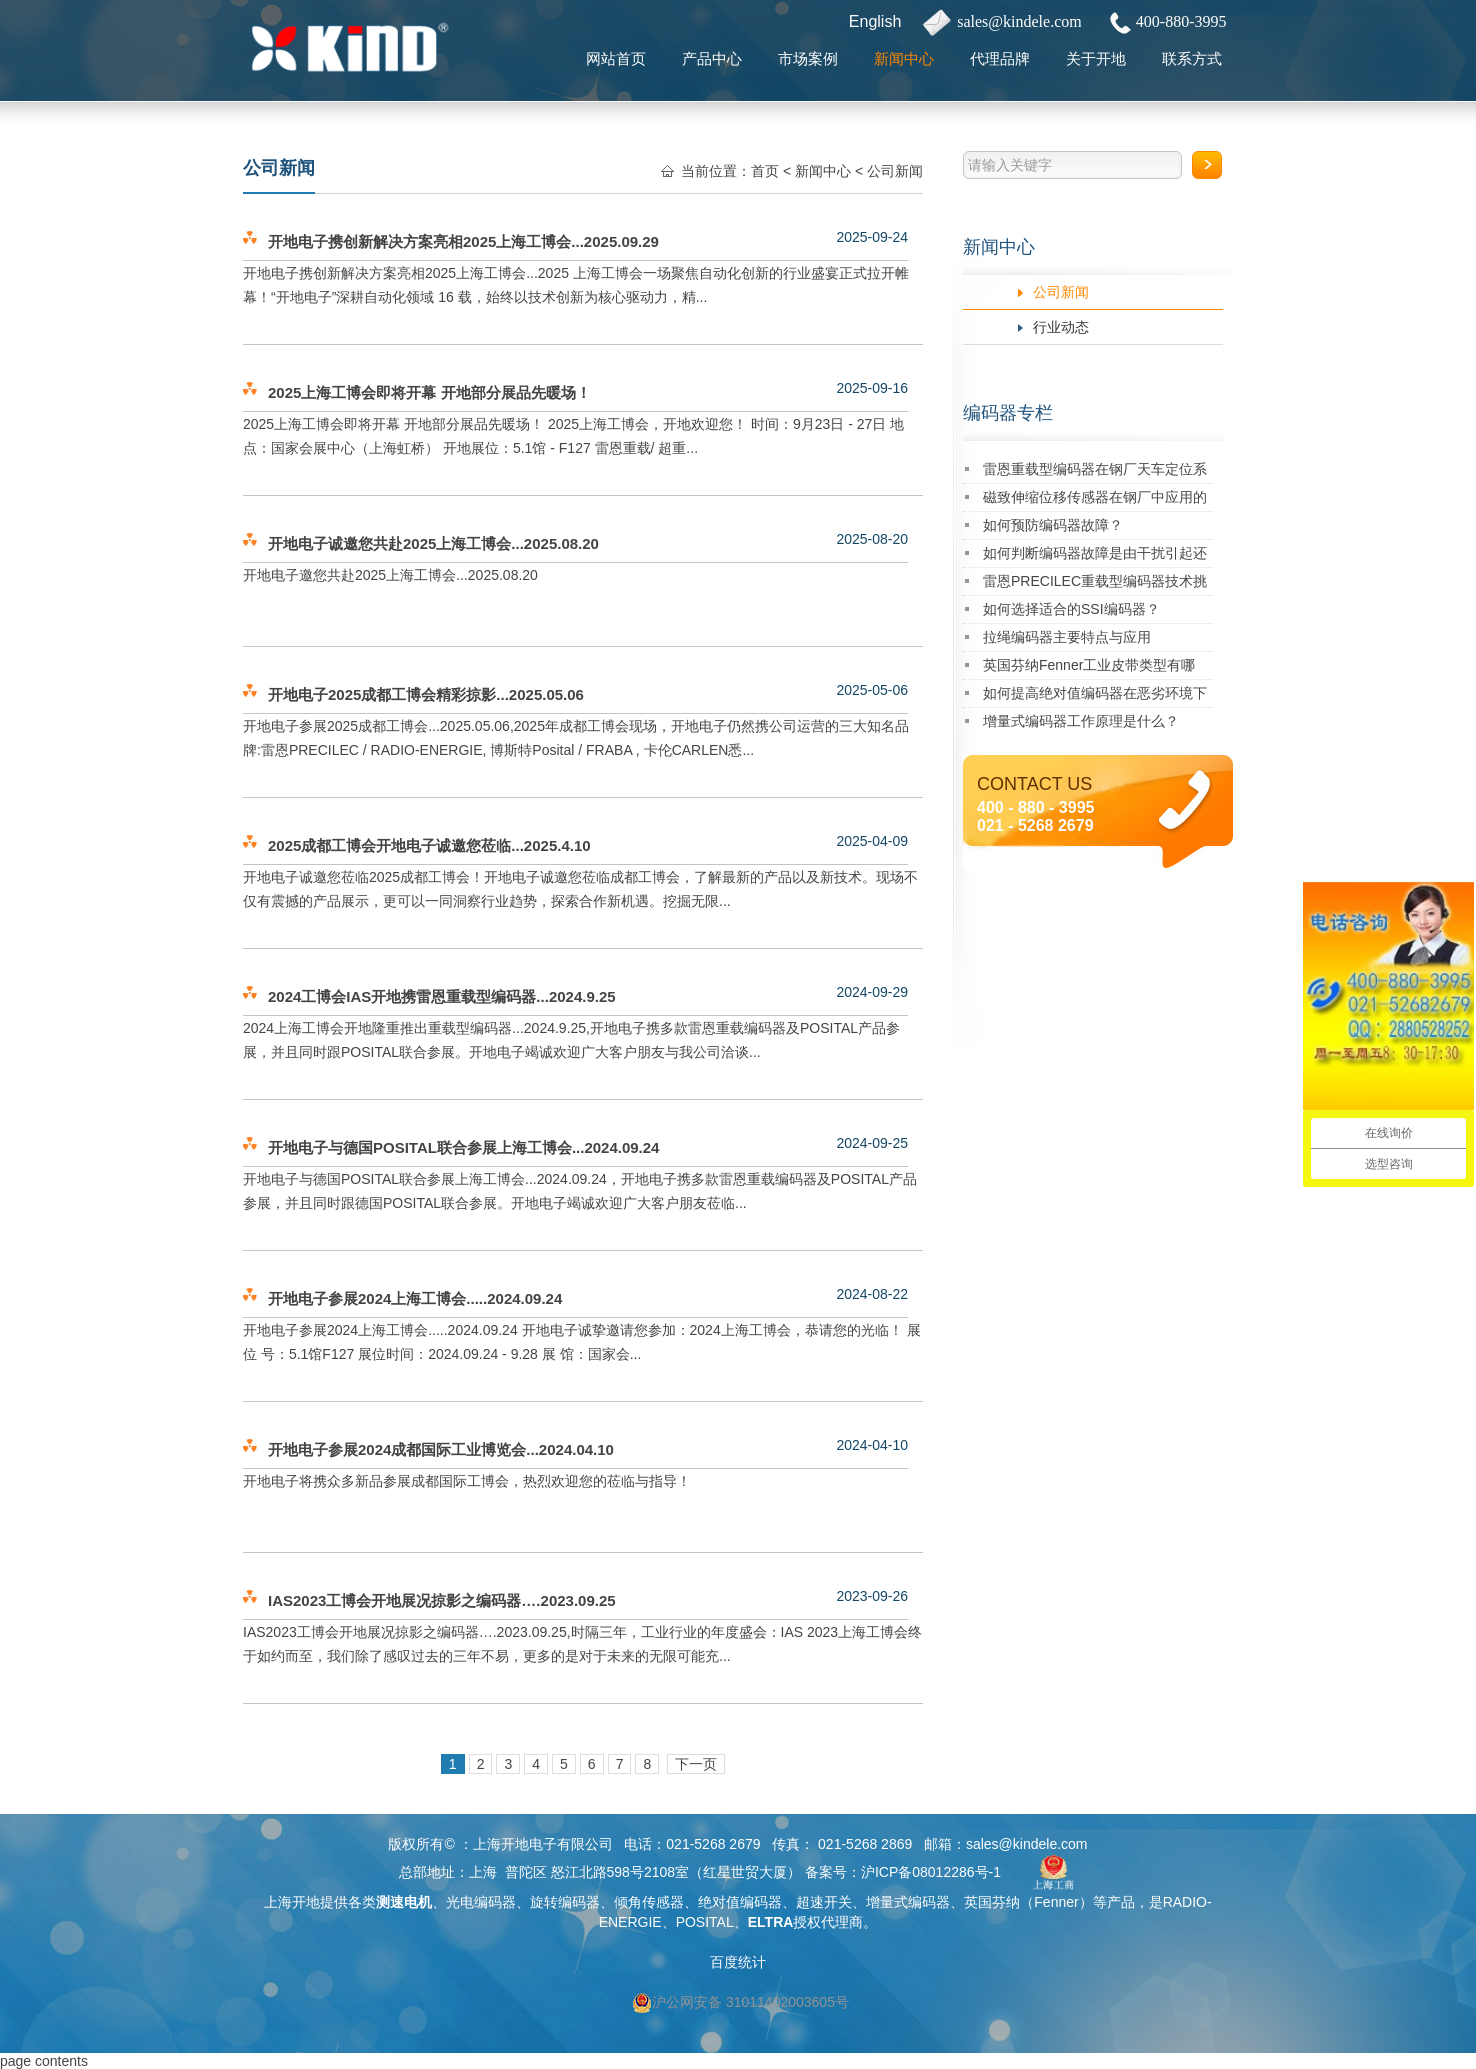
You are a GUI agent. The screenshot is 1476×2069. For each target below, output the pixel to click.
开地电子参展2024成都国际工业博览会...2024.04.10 (441, 1449)
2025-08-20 (872, 539)
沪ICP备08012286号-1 (931, 1872)
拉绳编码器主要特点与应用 (1067, 637)
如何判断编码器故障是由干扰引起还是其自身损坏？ (1095, 556)
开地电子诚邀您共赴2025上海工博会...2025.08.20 (433, 543)
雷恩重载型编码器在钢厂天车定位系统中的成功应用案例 (1095, 472)
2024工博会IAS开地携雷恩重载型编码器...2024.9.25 (442, 996)
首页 (765, 171)
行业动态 (1061, 327)
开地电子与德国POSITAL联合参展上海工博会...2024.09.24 (463, 1147)
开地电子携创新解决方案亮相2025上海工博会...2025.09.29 (463, 241)
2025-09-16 (872, 388)
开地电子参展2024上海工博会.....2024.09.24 (415, 1298)
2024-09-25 (872, 1143)
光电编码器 (481, 1902)
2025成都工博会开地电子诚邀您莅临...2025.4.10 (429, 845)
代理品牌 (1000, 58)
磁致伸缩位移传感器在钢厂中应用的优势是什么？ (1095, 500)
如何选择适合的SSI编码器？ (1071, 609)
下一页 (696, 1764)
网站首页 (616, 58)
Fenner (1056, 1902)
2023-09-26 (872, 1596)
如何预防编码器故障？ (1053, 525)
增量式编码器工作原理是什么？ (1081, 721)
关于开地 (1096, 58)
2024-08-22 (872, 1294)
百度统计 (738, 1962)
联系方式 (1192, 58)
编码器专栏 (1008, 413)
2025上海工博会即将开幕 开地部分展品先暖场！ (429, 392)
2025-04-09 (872, 841)
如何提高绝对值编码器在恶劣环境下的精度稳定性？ (1095, 696)
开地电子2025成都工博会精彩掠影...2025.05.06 (426, 694)
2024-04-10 (872, 1445)
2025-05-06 (872, 690)
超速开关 (824, 1902)
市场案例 (808, 58)
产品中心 (712, 58)
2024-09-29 (872, 992)
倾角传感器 (649, 1902)
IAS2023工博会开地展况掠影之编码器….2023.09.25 (442, 1600)
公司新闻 (1061, 292)
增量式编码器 (908, 1902)
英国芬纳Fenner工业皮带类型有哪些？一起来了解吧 (1089, 668)
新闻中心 (904, 58)
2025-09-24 (872, 237)
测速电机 (404, 1902)
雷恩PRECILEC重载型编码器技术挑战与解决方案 (1095, 584)
